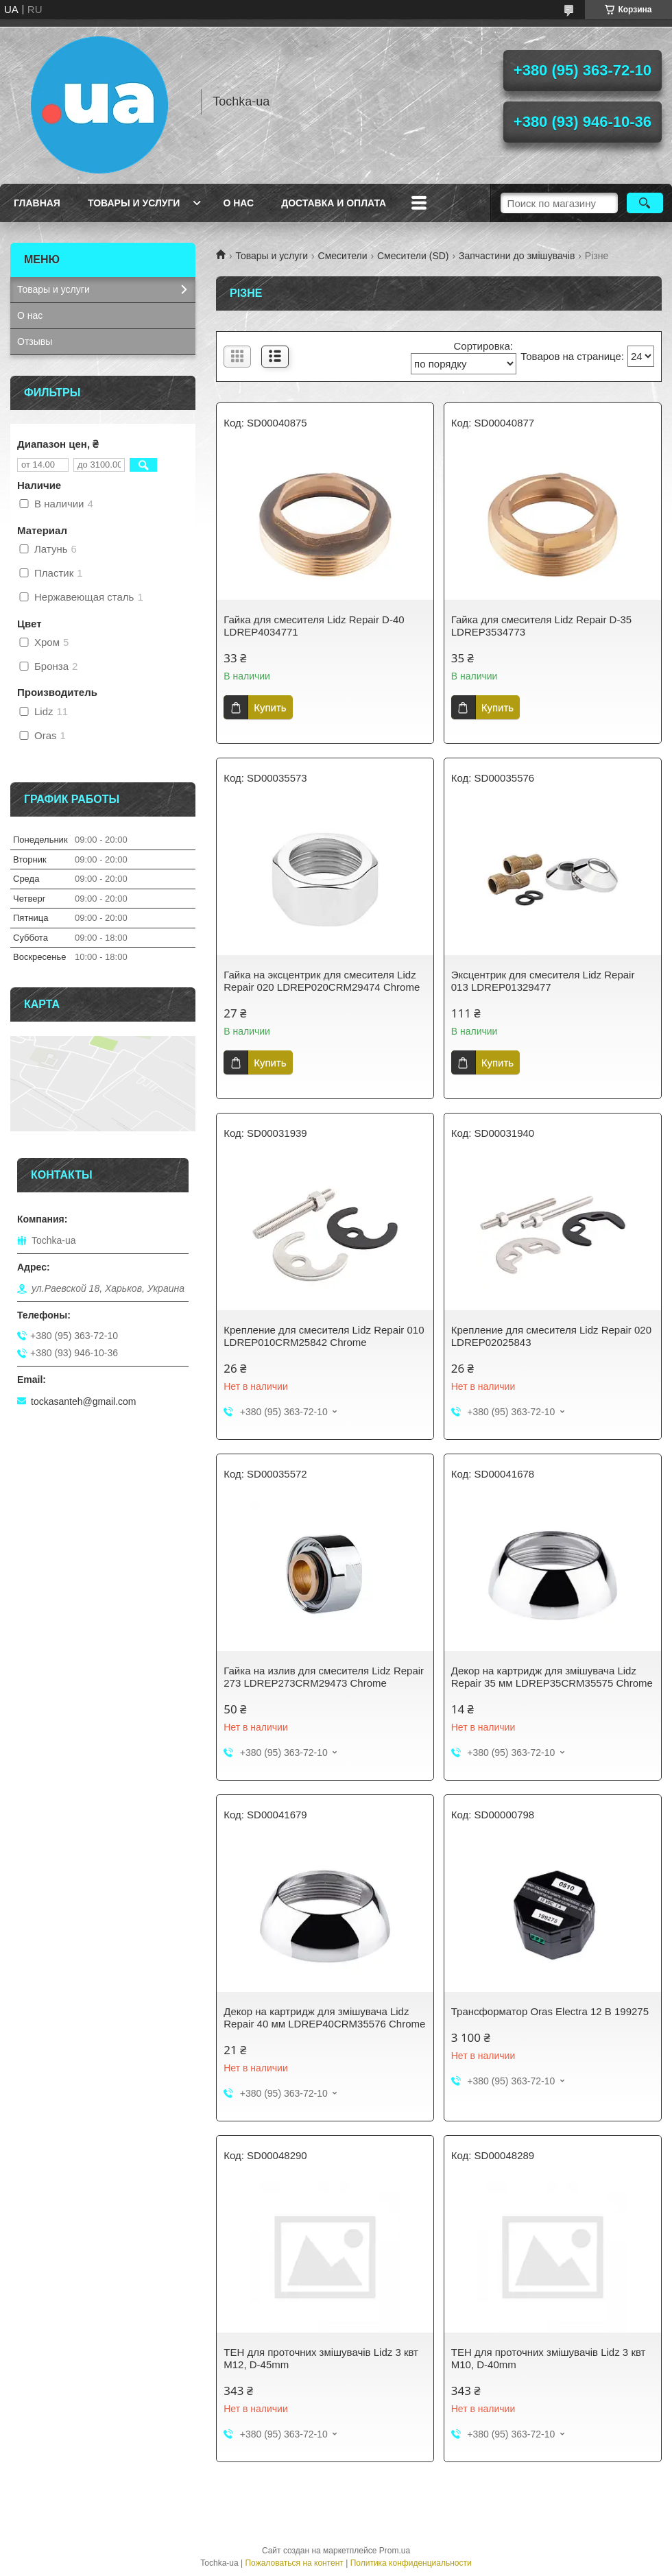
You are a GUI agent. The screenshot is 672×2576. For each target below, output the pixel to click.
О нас (238, 202)
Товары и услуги (134, 202)
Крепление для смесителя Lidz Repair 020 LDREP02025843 (551, 1336)
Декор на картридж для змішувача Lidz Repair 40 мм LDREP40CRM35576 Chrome (324, 2018)
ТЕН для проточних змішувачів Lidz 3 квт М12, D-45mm (321, 2358)
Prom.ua (394, 2550)
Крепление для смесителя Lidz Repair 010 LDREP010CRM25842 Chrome (324, 1336)
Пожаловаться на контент (294, 2563)
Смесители (343, 255)
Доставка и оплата (333, 202)
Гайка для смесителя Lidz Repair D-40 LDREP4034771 (314, 626)
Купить (270, 707)
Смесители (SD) (413, 255)
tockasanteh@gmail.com (83, 1401)
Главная (37, 202)
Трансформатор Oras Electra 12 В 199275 (550, 2011)
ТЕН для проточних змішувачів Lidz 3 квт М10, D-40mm (548, 2358)
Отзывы (34, 341)
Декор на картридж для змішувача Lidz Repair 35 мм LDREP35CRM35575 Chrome (552, 1677)
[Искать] (645, 203)
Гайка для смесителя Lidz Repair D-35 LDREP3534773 (541, 626)
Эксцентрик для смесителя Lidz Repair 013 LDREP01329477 (543, 981)
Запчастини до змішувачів (517, 255)
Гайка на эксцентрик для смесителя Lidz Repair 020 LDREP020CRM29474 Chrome (322, 981)
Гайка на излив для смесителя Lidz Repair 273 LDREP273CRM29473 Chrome (324, 1677)
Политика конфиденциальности (411, 2563)
